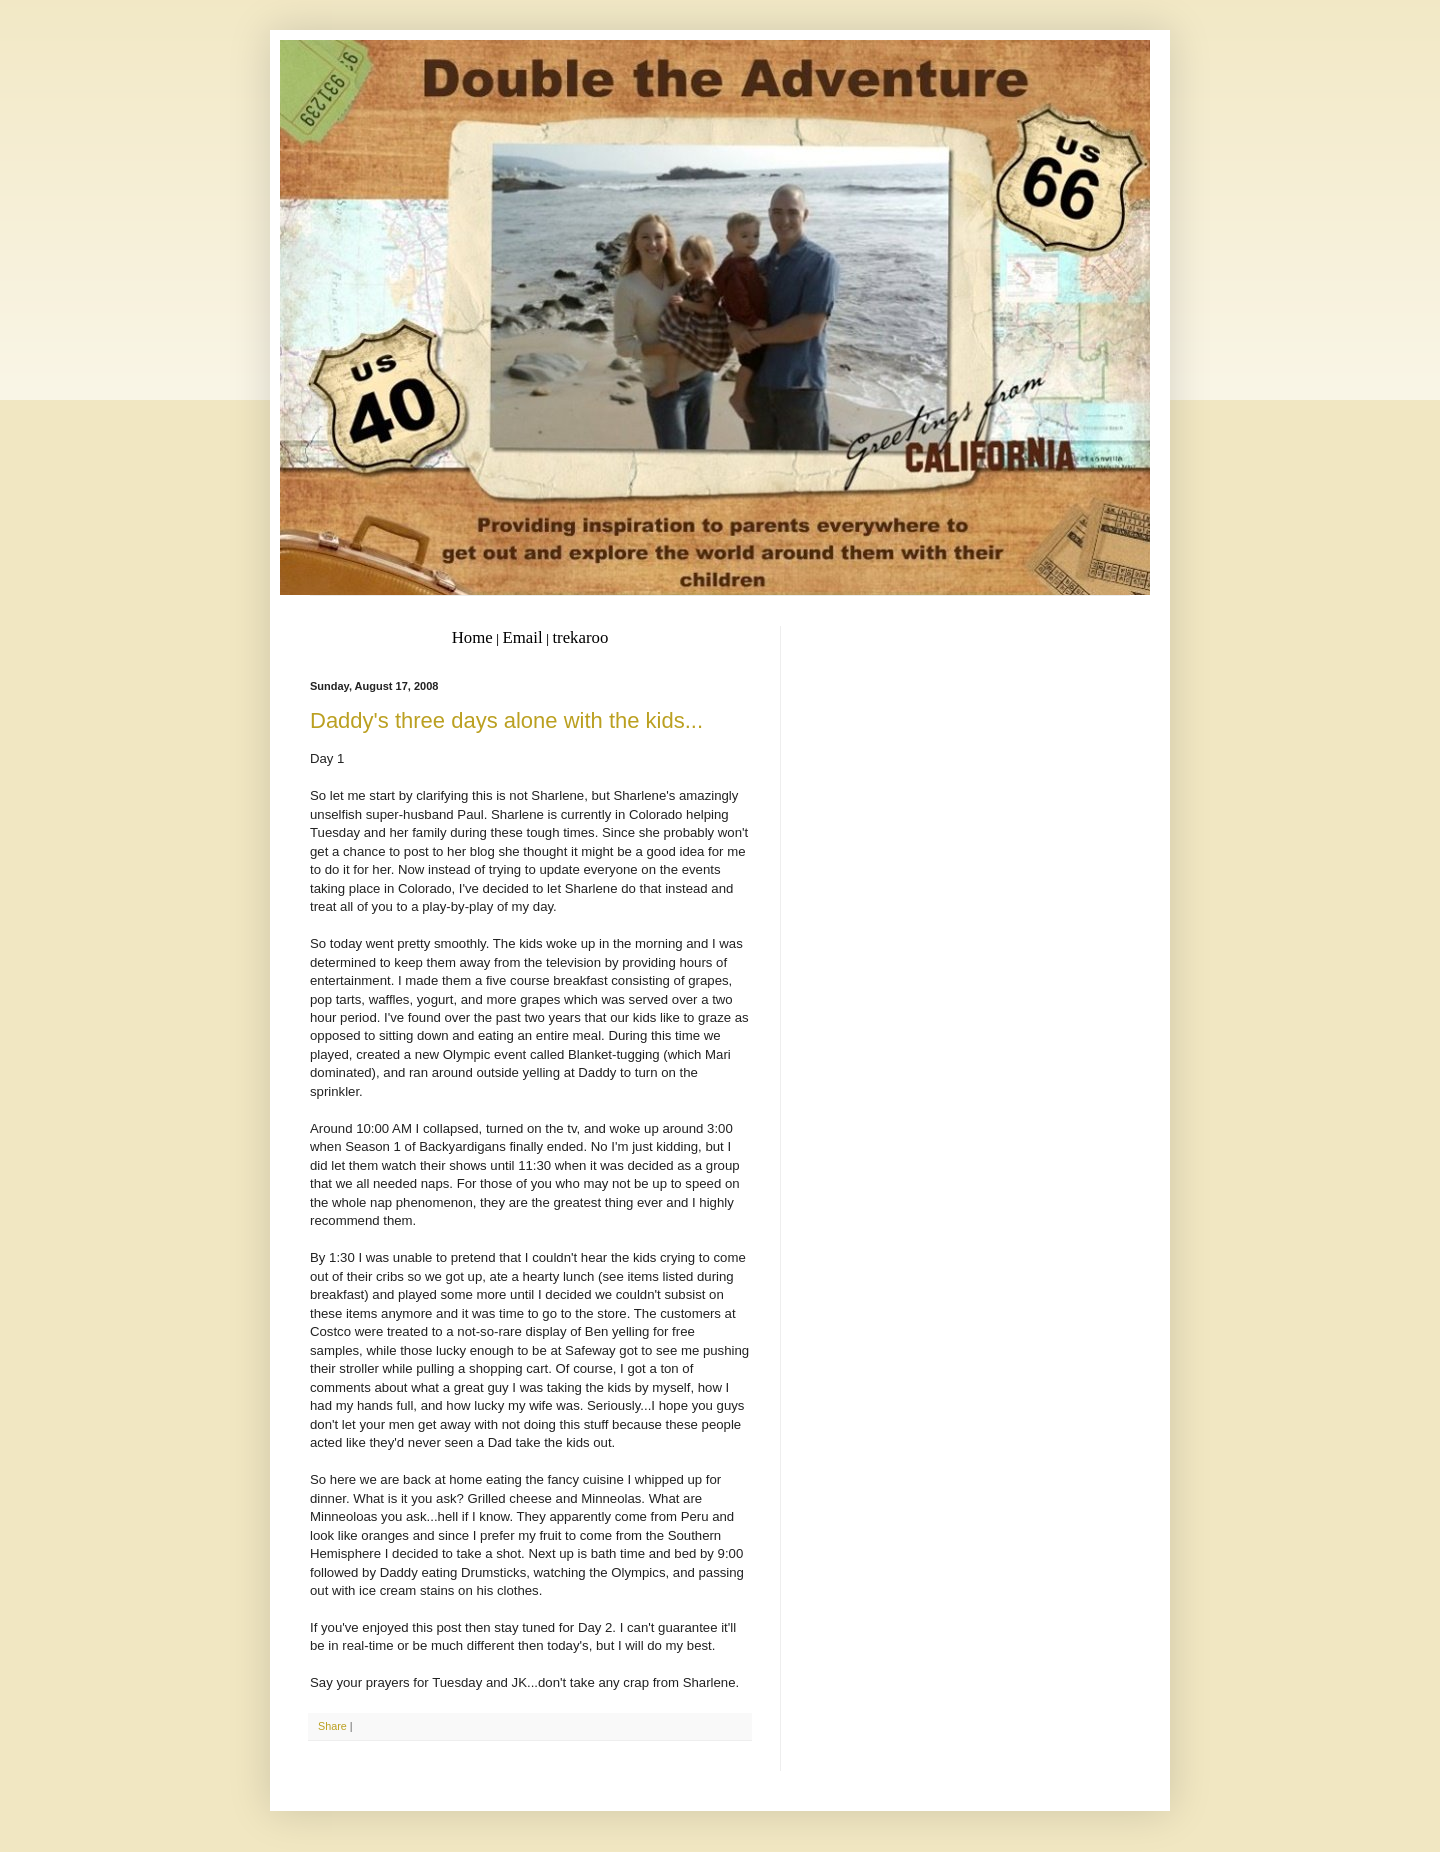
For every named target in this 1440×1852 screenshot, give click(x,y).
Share (332, 1726)
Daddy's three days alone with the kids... (506, 720)
